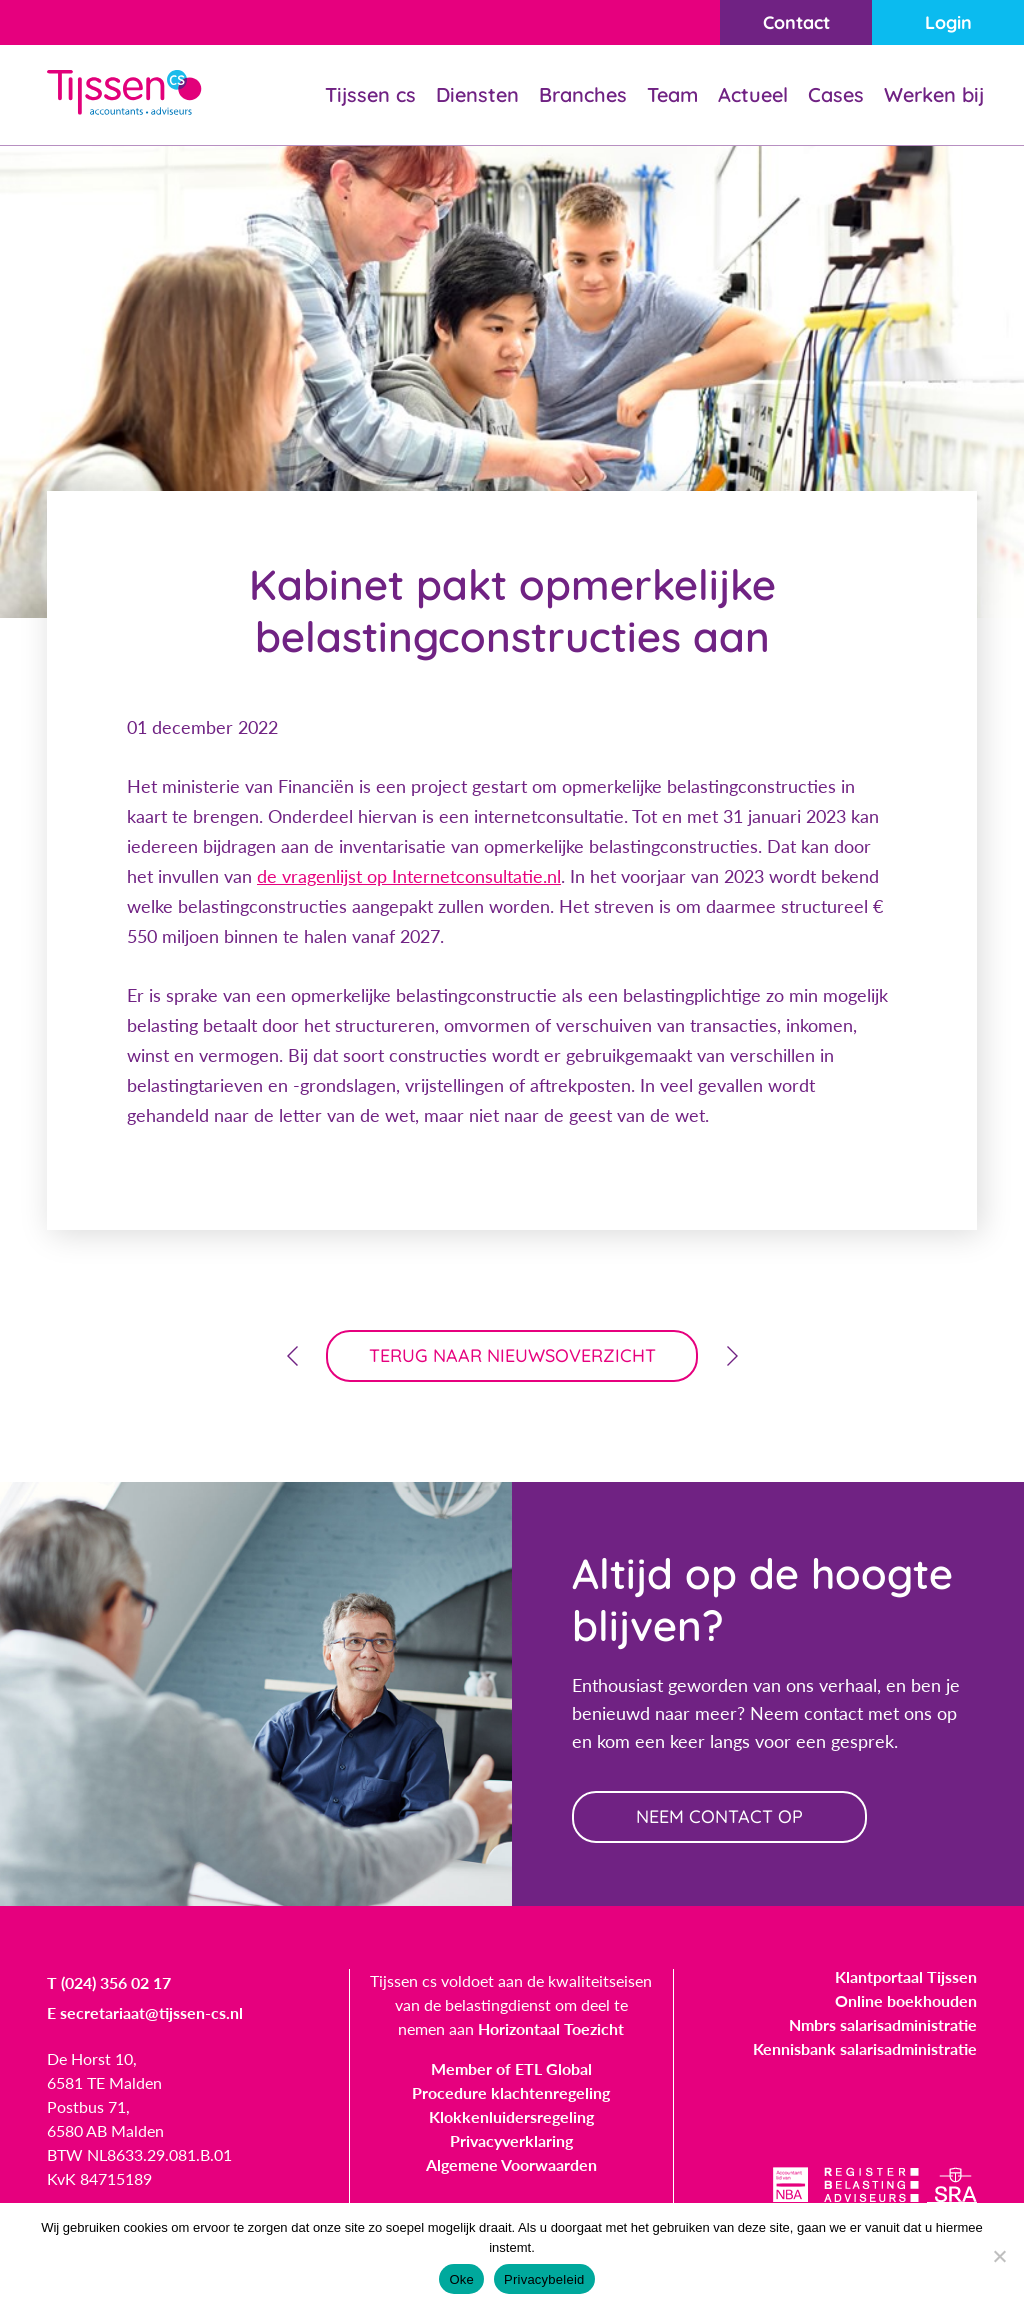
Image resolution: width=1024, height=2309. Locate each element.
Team (672, 94)
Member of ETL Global (511, 2068)
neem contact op (719, 1816)
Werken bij (934, 94)
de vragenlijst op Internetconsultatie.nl (409, 876)
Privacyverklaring (511, 2140)
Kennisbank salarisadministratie (865, 2048)
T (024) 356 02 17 (109, 1982)
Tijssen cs (370, 94)
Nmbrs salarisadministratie (883, 2024)
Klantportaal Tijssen (906, 1976)
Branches (583, 94)
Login (948, 22)
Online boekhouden (906, 2000)
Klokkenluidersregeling (511, 2116)
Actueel (753, 94)
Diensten (477, 94)
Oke (461, 2279)
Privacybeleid (544, 2279)
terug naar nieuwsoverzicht (512, 1355)
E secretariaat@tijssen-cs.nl (145, 2012)
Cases (836, 94)
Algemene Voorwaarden (511, 2164)
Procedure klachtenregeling (511, 2092)
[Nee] (999, 2256)
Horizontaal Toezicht (551, 2028)
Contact (796, 22)
